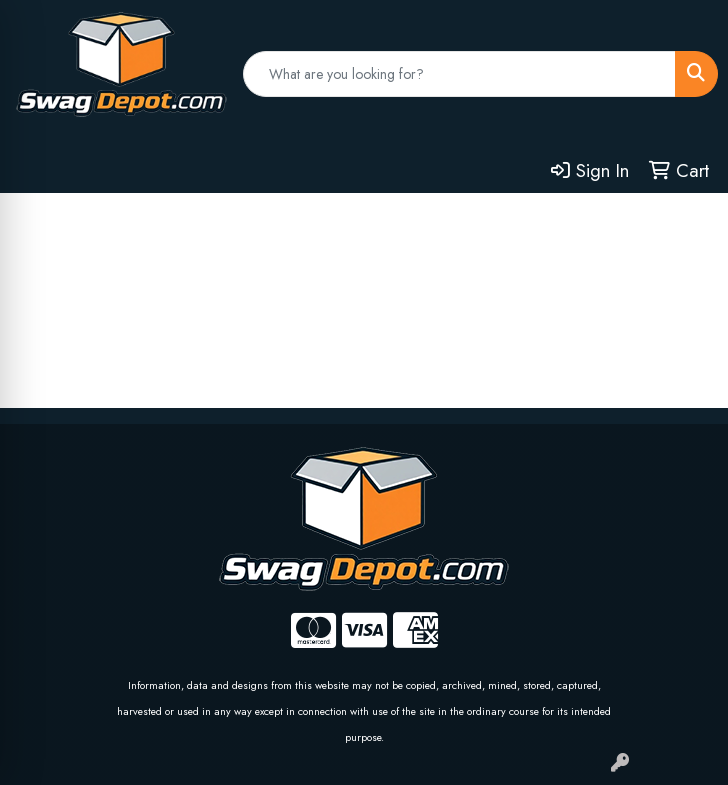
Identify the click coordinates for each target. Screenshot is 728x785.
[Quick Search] (459, 74)
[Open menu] (688, 222)
